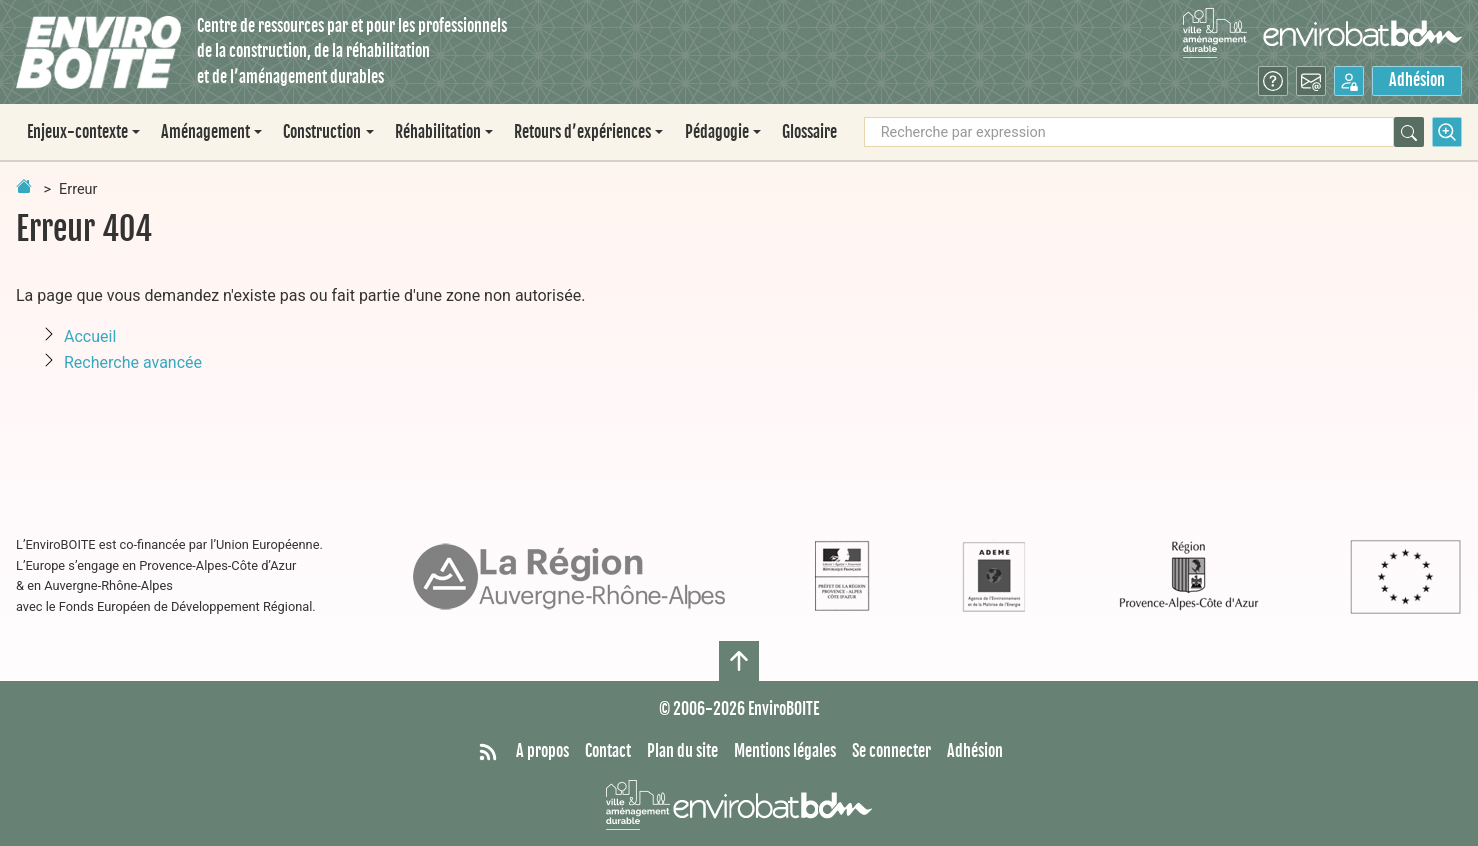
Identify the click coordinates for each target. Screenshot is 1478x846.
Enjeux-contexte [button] (77, 132)
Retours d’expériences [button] (582, 132)
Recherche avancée (133, 362)
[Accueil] (98, 52)
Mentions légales (785, 751)
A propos (542, 751)
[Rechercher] (1409, 132)
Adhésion (1417, 80)
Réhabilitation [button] (438, 132)
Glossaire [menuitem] (809, 132)
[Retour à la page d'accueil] (24, 186)
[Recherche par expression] (1129, 132)
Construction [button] (322, 132)
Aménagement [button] (205, 132)
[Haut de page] (739, 661)
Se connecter (891, 751)
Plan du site (682, 751)
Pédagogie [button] (717, 132)
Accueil (90, 336)
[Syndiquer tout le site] (488, 752)
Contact (608, 751)
